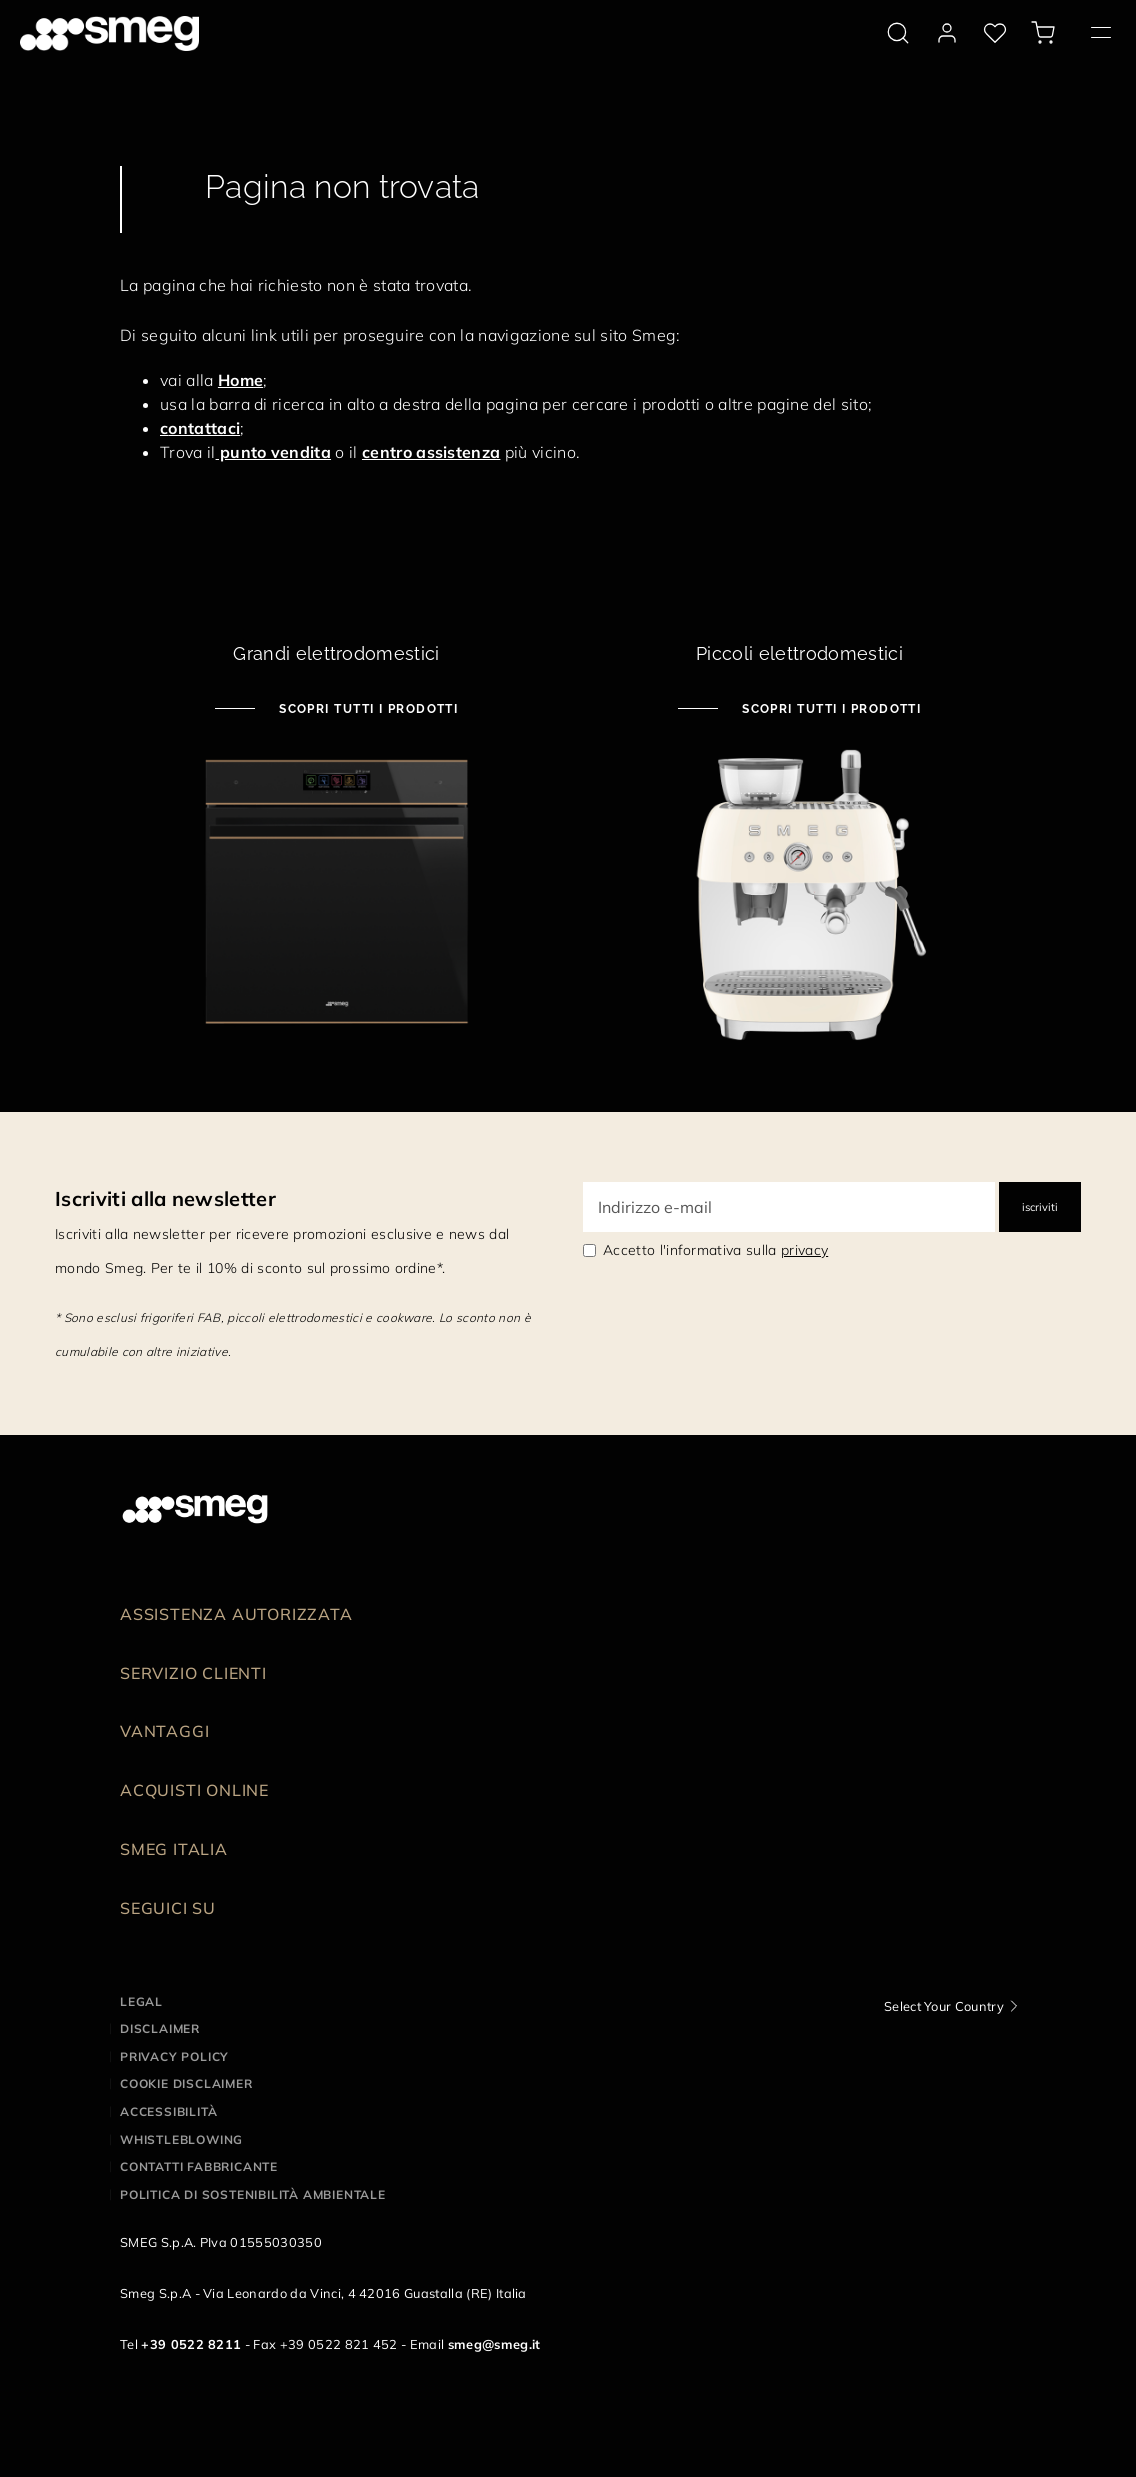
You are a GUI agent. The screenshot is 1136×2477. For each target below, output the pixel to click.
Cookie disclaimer (186, 2083)
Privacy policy (174, 2056)
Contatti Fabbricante (199, 2166)
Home (240, 380)
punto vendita (273, 452)
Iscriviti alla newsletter (165, 1198)
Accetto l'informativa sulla (715, 1250)
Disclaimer (160, 2028)
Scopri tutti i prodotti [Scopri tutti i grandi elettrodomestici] (367, 709)
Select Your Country (944, 2006)
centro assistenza (431, 452)
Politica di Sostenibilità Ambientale (253, 2194)
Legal (141, 2001)
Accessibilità (168, 2111)
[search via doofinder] (898, 33)
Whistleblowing (181, 2139)
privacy (804, 1250)
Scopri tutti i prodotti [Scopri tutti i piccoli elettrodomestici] (830, 709)
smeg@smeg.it (494, 2344)
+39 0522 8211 (191, 2344)
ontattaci (204, 428)
